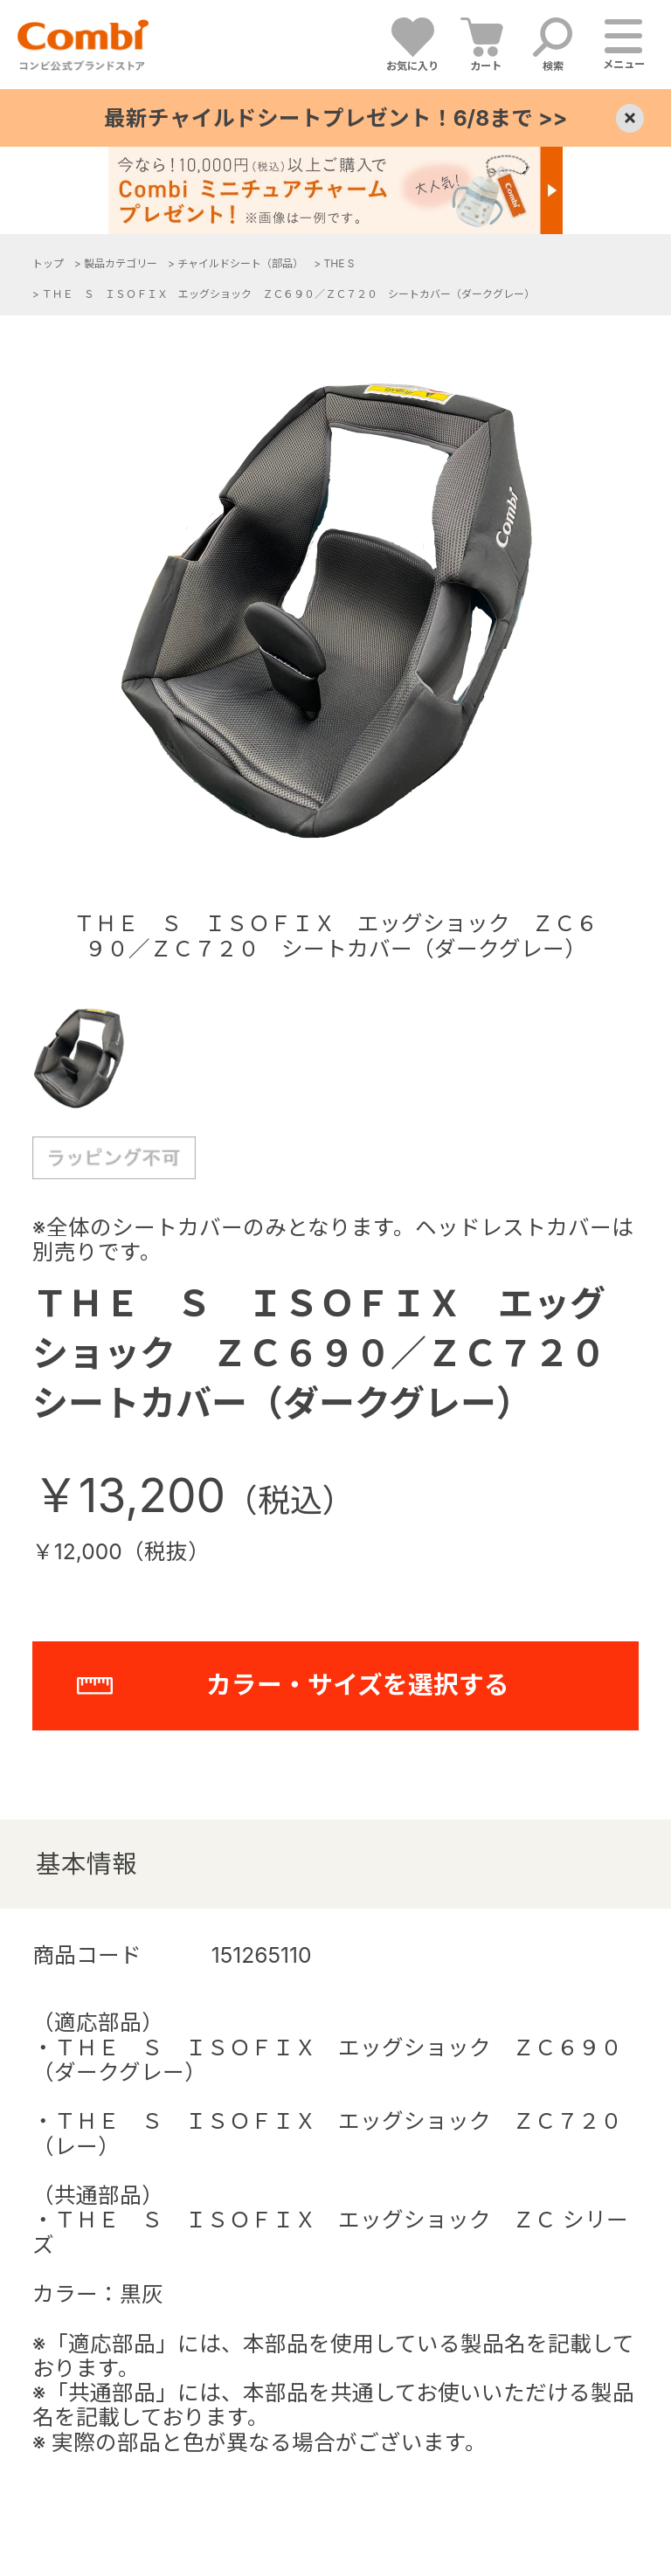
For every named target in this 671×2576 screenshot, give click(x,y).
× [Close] (630, 118)
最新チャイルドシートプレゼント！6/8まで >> (336, 118)
